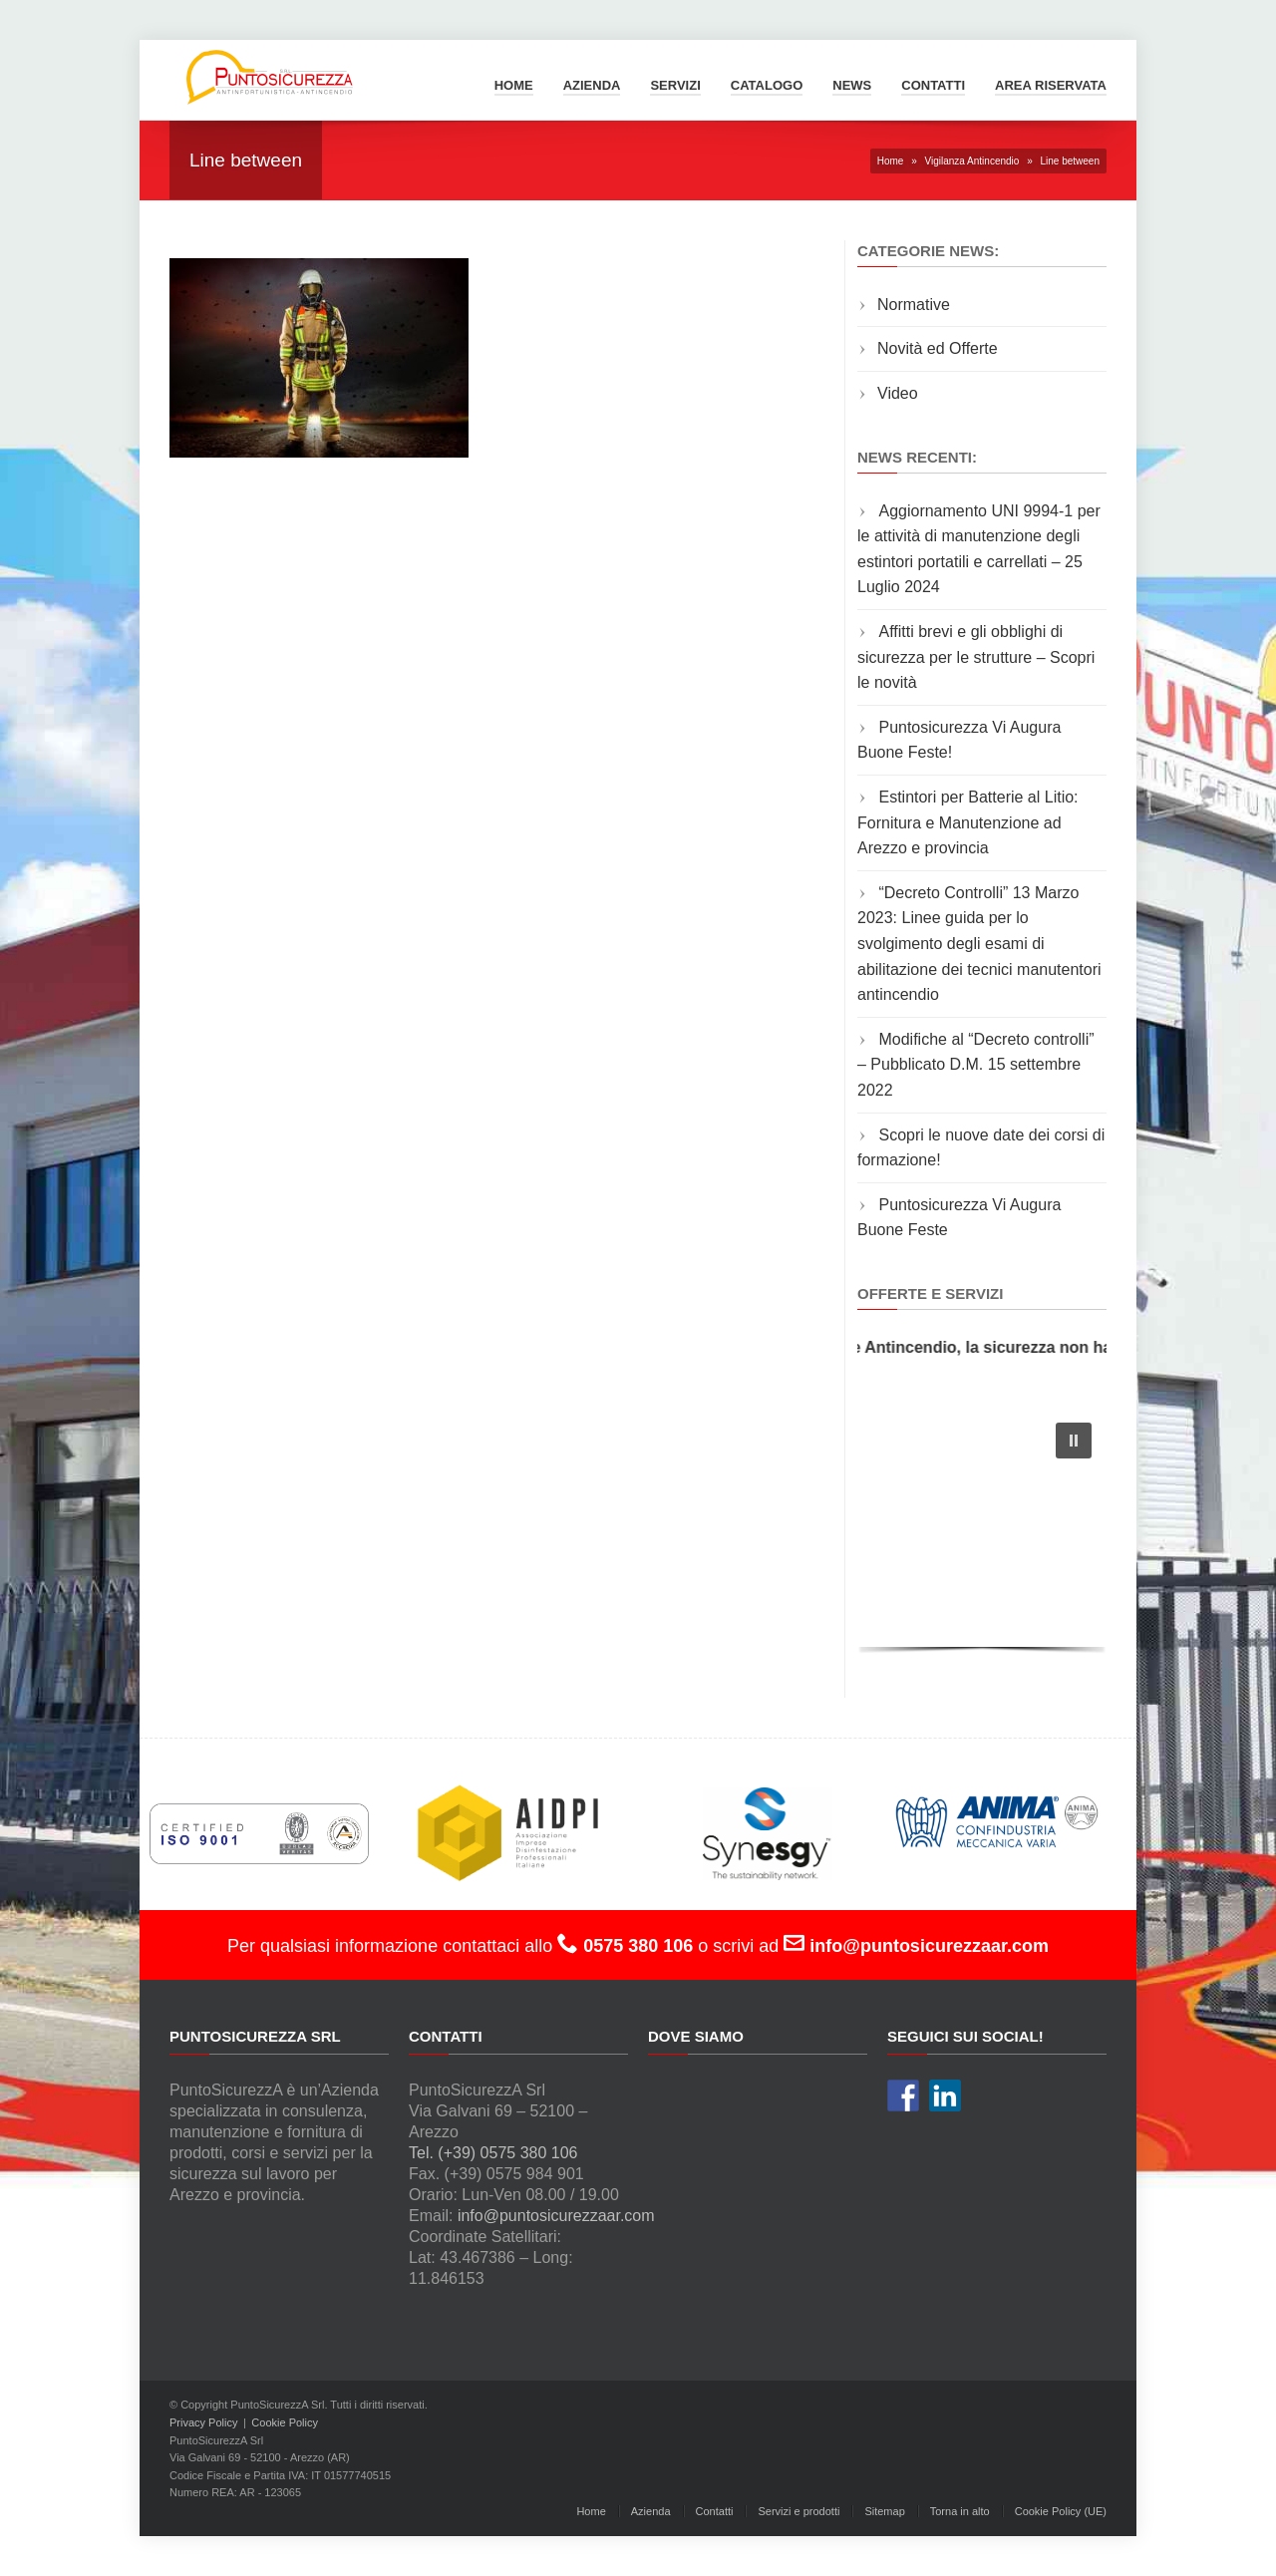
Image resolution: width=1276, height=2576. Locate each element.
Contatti (933, 85)
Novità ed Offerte (937, 348)
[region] (982, 1533)
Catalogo (766, 85)
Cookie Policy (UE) (1061, 2511)
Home (513, 85)
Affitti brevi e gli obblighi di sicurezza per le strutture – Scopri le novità (976, 657)
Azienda (592, 85)
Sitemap (884, 2511)
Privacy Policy (203, 2422)
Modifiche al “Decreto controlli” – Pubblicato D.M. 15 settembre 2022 (976, 1065)
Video (897, 393)
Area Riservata (1051, 85)
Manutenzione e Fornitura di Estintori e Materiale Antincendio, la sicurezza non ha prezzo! (863, 1347)
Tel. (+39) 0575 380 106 (493, 2152)
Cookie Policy (284, 2422)
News (851, 85)
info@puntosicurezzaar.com (556, 2215)
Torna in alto (960, 2511)
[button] (1074, 1440)
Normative (913, 304)
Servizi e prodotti (798, 2511)
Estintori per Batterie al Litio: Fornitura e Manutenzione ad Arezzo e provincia (968, 822)
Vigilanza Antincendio (971, 161)
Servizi (675, 85)
